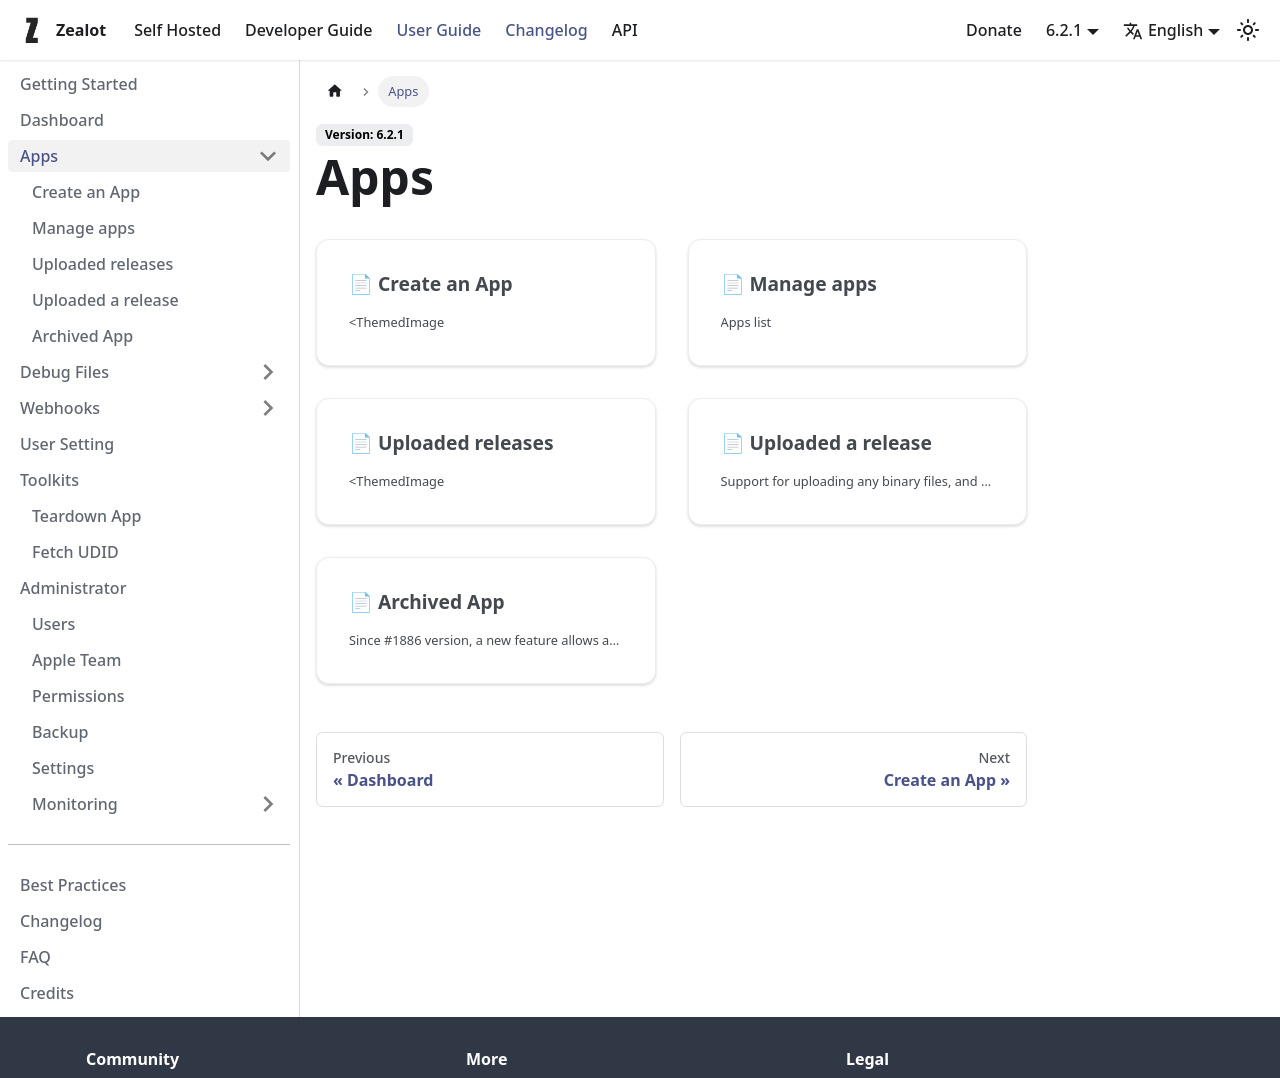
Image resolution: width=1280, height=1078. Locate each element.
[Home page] (335, 91)
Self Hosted (177, 30)
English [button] (1163, 30)
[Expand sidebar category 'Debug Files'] (268, 372)
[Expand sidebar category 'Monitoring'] (268, 804)
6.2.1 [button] (1064, 30)
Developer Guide (308, 30)
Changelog (546, 30)
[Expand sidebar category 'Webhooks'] (268, 408)
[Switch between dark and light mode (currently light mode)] (1248, 30)
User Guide (438, 30)
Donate (994, 30)
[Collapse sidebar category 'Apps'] (268, 156)
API (625, 30)
